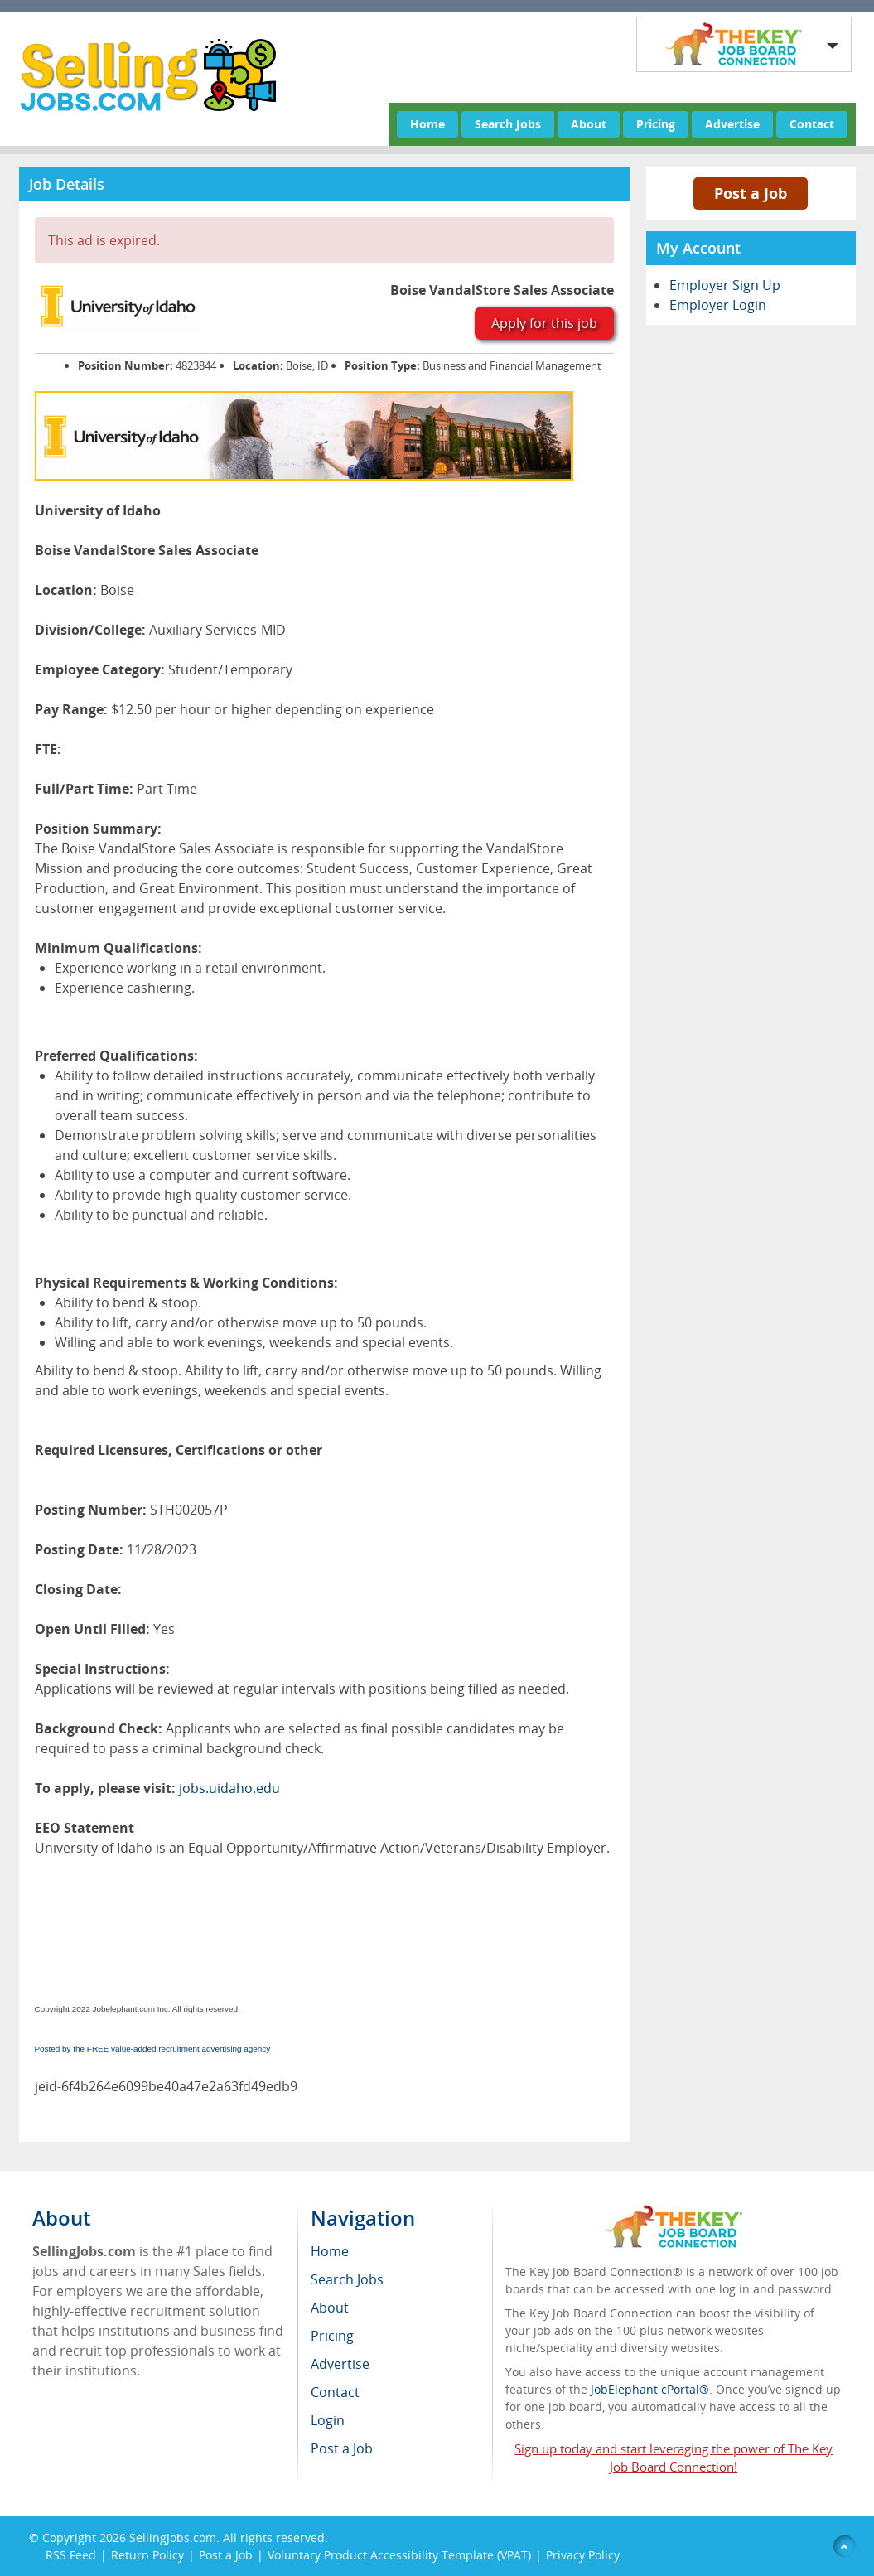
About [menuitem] (330, 2307)
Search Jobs (508, 124)
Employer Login (717, 305)
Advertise (732, 124)
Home (427, 124)
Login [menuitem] (328, 2420)
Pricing (655, 124)
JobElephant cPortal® (650, 2389)
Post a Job (750, 193)
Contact (811, 124)
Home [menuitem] (330, 2251)
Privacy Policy (584, 2555)
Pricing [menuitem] (332, 2336)
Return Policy (147, 2555)
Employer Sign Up (724, 285)
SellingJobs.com (172, 2537)
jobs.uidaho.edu (229, 1788)
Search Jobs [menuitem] (347, 2279)
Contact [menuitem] (335, 2392)
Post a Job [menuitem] (342, 2448)
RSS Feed (71, 2555)
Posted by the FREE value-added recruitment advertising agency (153, 2048)
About (588, 124)
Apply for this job (544, 323)
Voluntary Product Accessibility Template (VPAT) (399, 2555)
